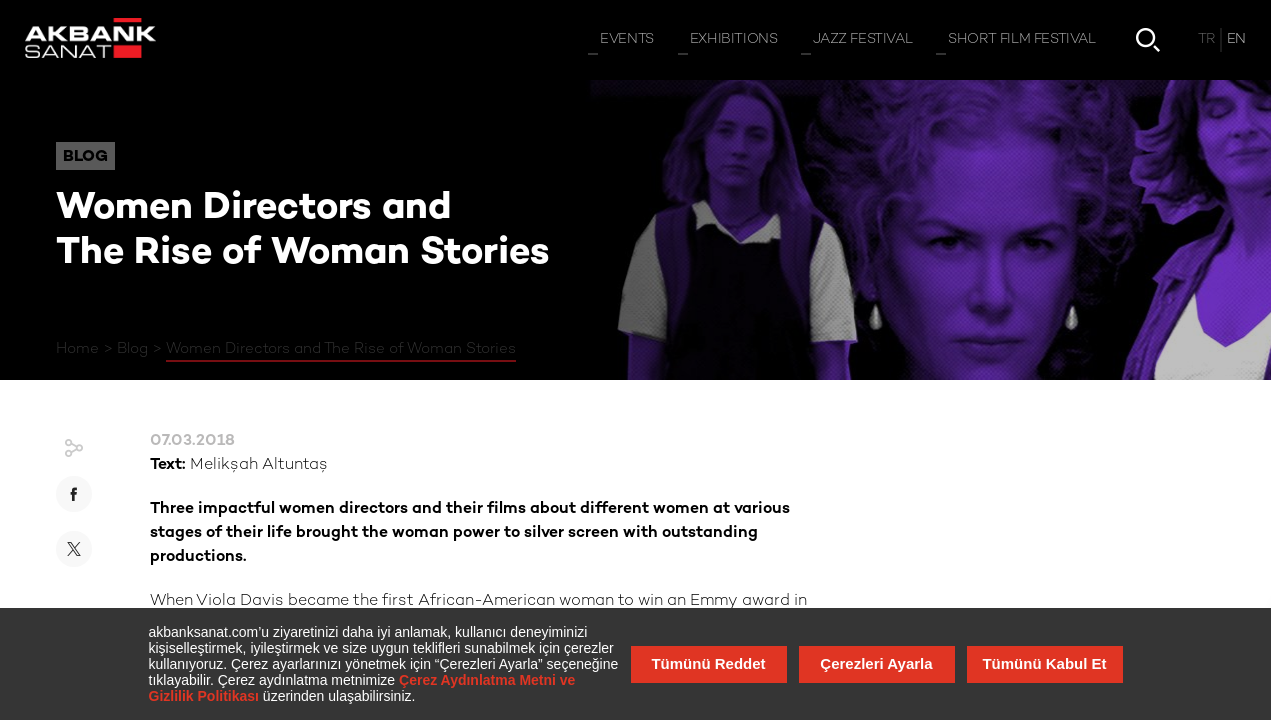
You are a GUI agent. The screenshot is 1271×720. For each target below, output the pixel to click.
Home (77, 349)
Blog (132, 349)
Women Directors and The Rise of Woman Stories (341, 349)
